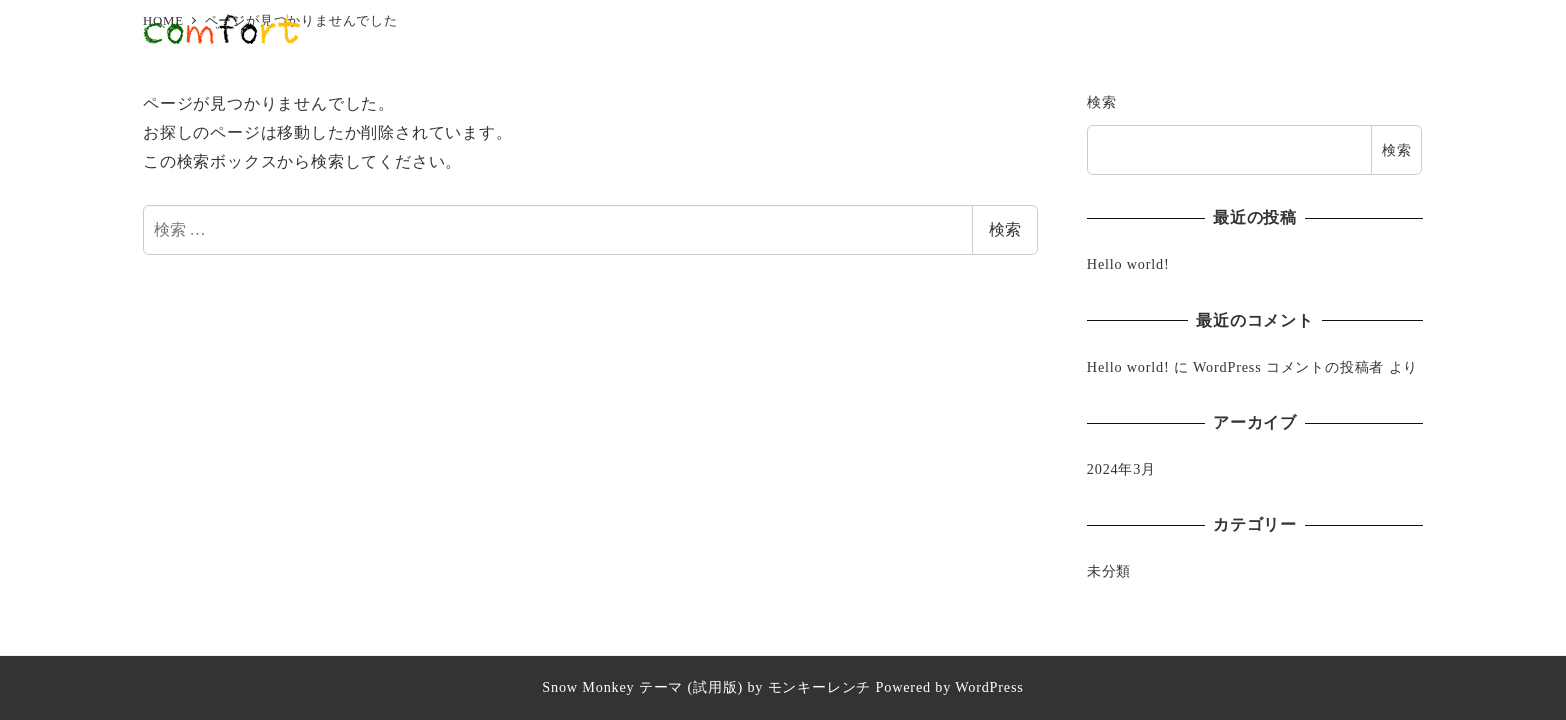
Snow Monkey (588, 687)
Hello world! (1128, 264)
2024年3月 (1121, 469)
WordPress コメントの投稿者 (1288, 367)
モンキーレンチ (820, 687)
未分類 (1109, 571)
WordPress (989, 687)
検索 (1005, 229)
